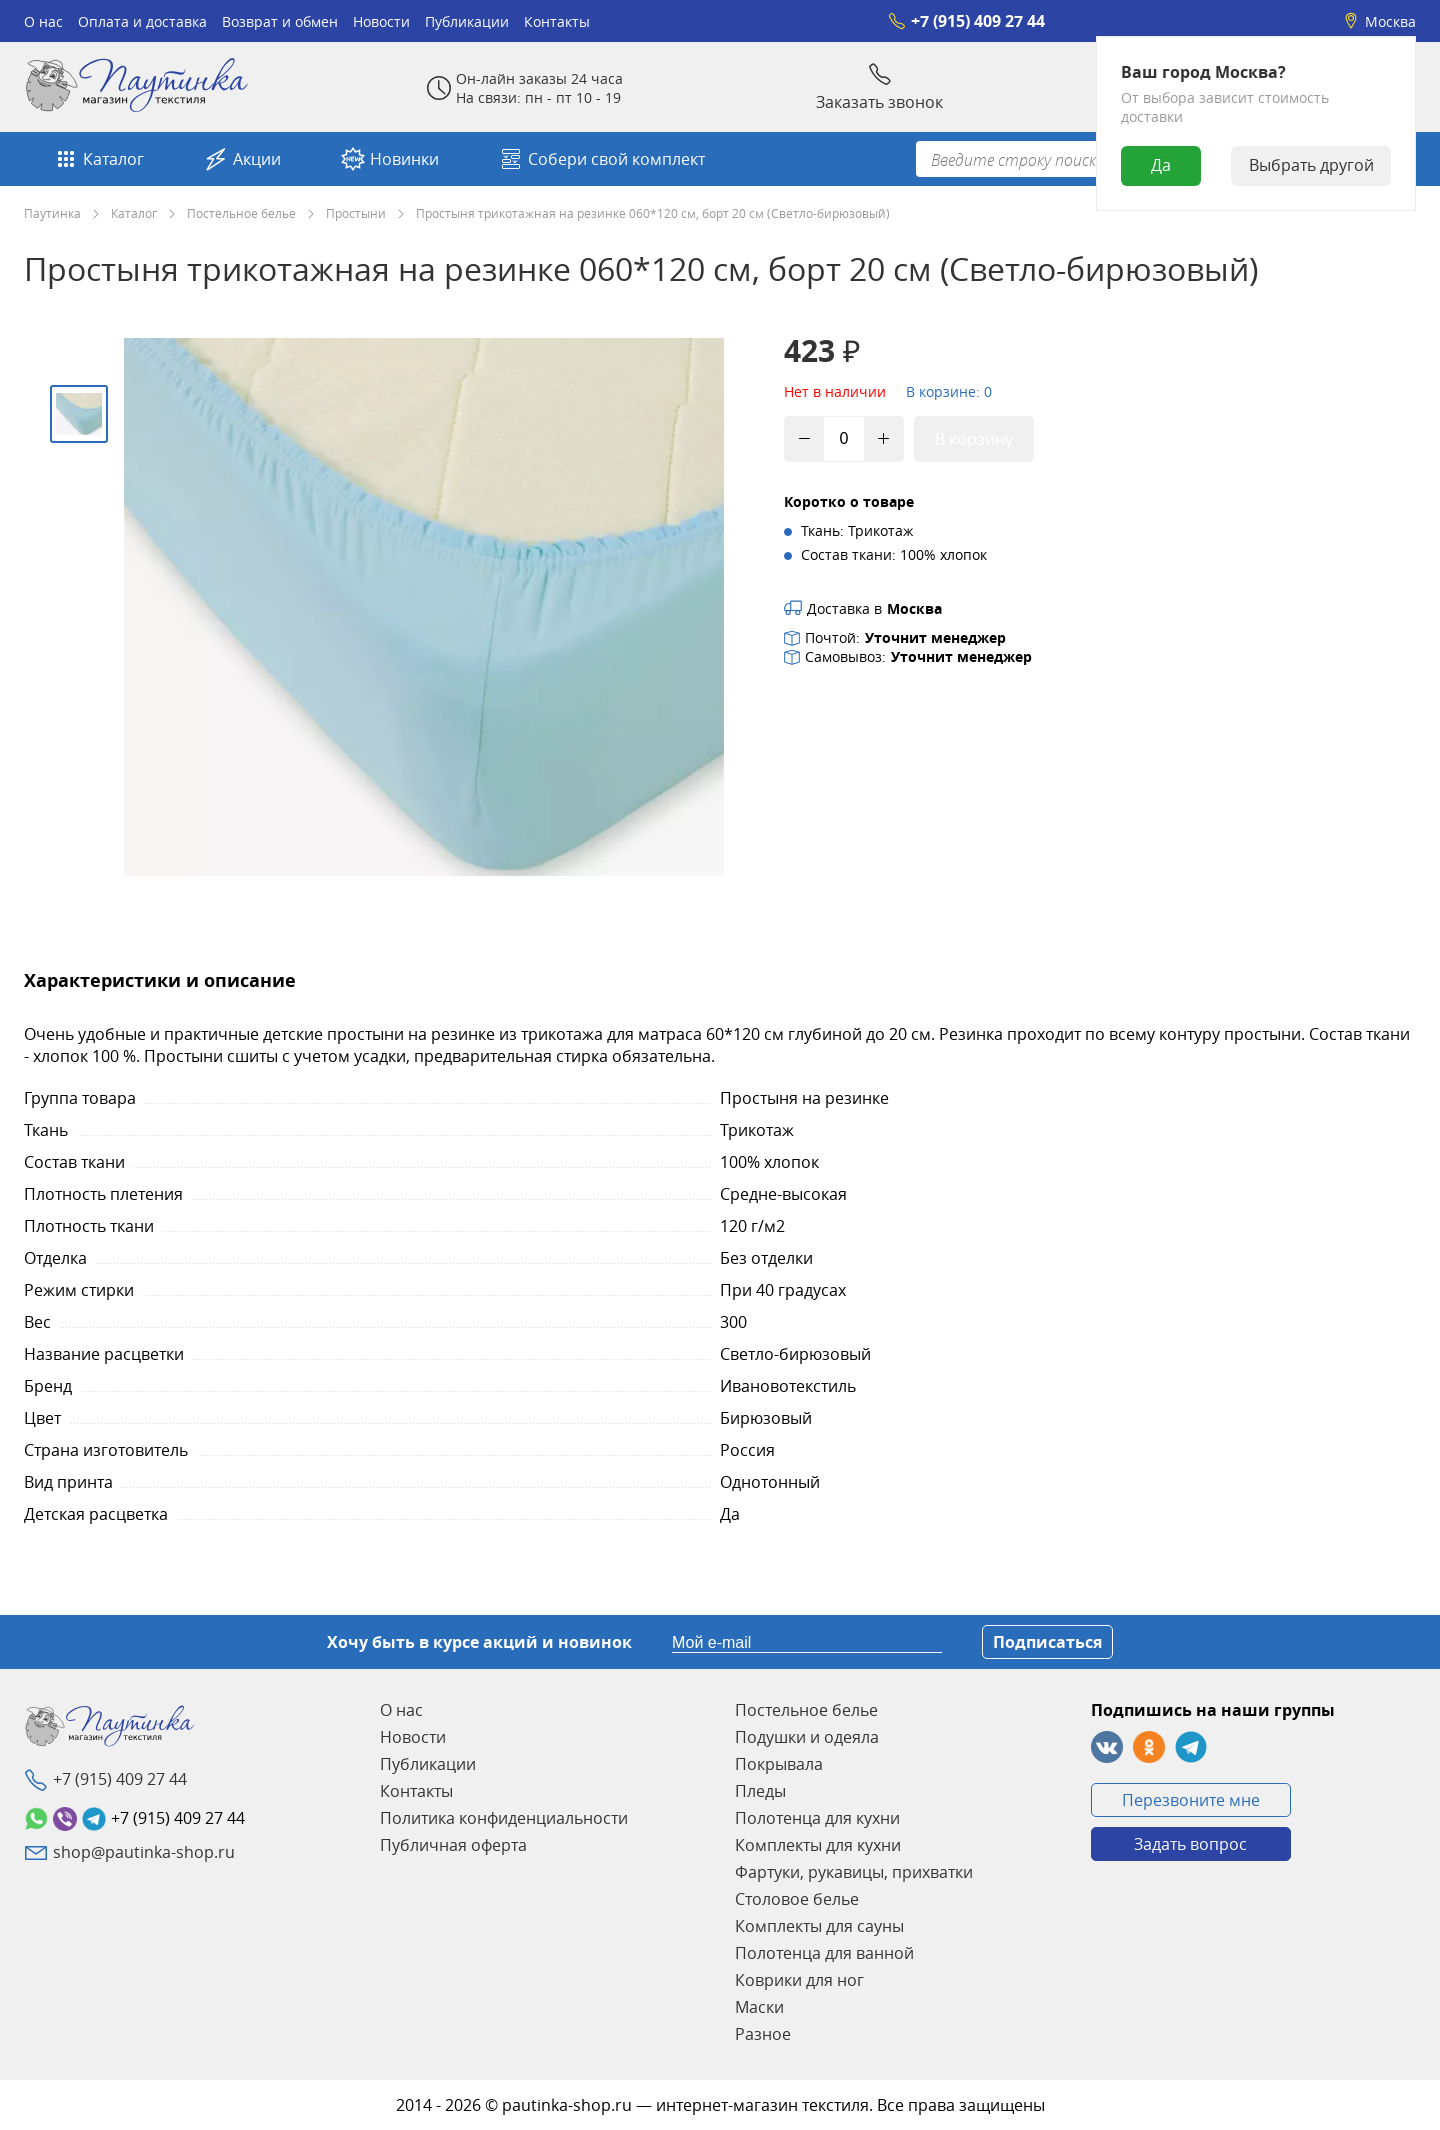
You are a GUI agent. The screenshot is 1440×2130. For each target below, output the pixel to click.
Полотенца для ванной (824, 1953)
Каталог (99, 159)
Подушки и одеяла (807, 1737)
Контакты (557, 21)
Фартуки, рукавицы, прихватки (854, 1872)
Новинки (390, 159)
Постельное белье (241, 213)
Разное (763, 2034)
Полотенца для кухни (817, 1818)
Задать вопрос (1190, 1844)
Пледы (760, 1791)
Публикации (467, 21)
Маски (759, 2007)
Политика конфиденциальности (504, 1818)
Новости (381, 21)
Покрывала (779, 1764)
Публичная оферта (453, 1845)
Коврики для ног (799, 1980)
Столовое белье (797, 1899)
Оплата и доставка (142, 21)
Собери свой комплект (602, 159)
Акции (242, 159)
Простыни (356, 213)
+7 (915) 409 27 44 (966, 21)
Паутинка (52, 213)
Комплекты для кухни (818, 1845)
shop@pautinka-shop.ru (144, 1852)
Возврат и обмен (280, 21)
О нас (43, 21)
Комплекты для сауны (819, 1926)
